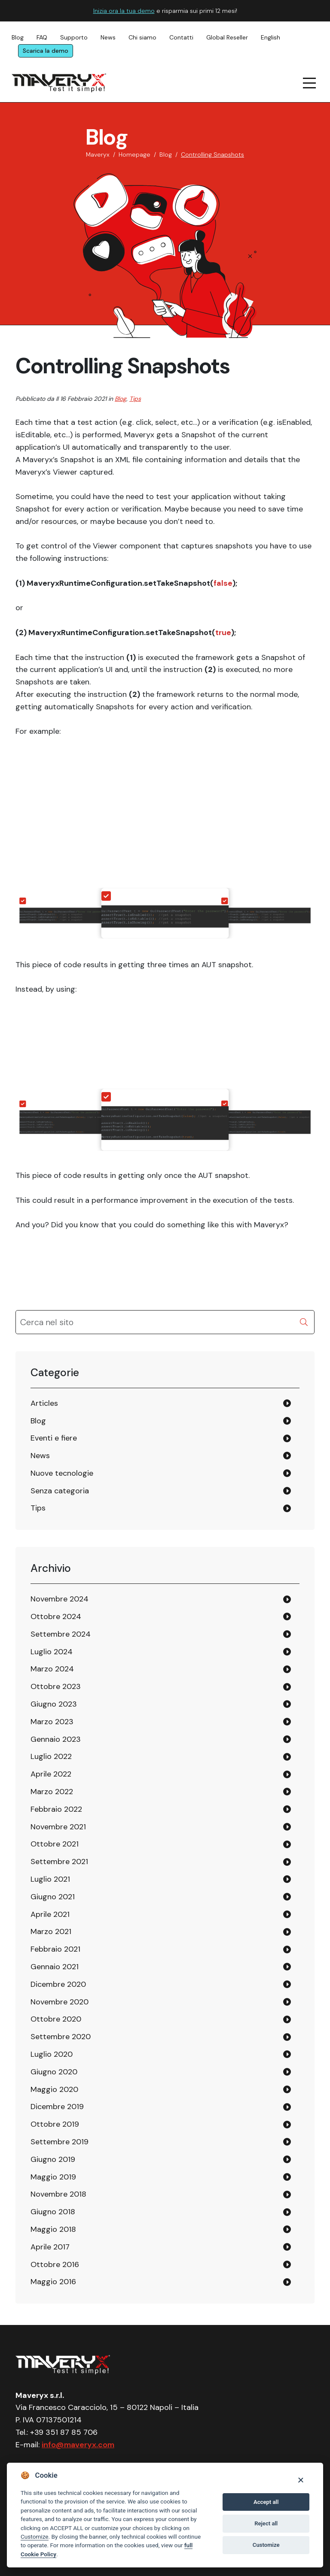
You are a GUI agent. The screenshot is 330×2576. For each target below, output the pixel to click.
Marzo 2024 (52, 1669)
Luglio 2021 (50, 1879)
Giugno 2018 (53, 2212)
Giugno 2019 (53, 2159)
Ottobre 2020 (56, 2019)
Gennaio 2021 (55, 1967)
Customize (35, 2536)
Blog (18, 37)
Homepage (134, 154)
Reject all (266, 2523)
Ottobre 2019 (55, 2124)
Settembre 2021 (59, 1861)
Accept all (266, 2502)
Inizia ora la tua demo (124, 11)
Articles (44, 1403)
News (108, 37)
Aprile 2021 (50, 1914)
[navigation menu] (309, 82)
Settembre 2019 (60, 2142)
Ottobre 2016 (55, 2264)
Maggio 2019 (53, 2177)
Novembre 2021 (58, 1827)
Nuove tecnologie (62, 1473)
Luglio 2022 (51, 1756)
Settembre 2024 (61, 1634)
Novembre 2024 (60, 1599)
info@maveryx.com (78, 2445)
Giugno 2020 (54, 2072)
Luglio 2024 (52, 1652)
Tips (135, 399)
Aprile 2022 (51, 1774)
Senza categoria (60, 1491)
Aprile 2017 (50, 2247)
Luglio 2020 (52, 2054)
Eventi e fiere (54, 1438)
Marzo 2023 (52, 1721)
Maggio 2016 (53, 2281)
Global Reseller (227, 37)
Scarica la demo (45, 50)
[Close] (300, 2479)
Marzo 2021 (51, 1931)
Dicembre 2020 (58, 1984)
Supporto (74, 37)
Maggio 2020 (54, 2089)
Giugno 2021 (53, 1897)
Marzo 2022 (52, 1791)
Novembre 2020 (60, 2002)
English (270, 37)
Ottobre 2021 (55, 1844)
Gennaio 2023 (56, 1739)
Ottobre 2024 (56, 1616)
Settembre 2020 (61, 2036)
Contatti (181, 37)
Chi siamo (142, 37)
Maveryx (98, 154)
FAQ (42, 37)
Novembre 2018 (58, 2194)
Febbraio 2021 (55, 1949)
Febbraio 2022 (56, 1809)
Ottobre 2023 (56, 1686)
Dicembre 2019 (57, 2106)
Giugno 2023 (54, 1704)
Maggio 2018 (53, 2229)
